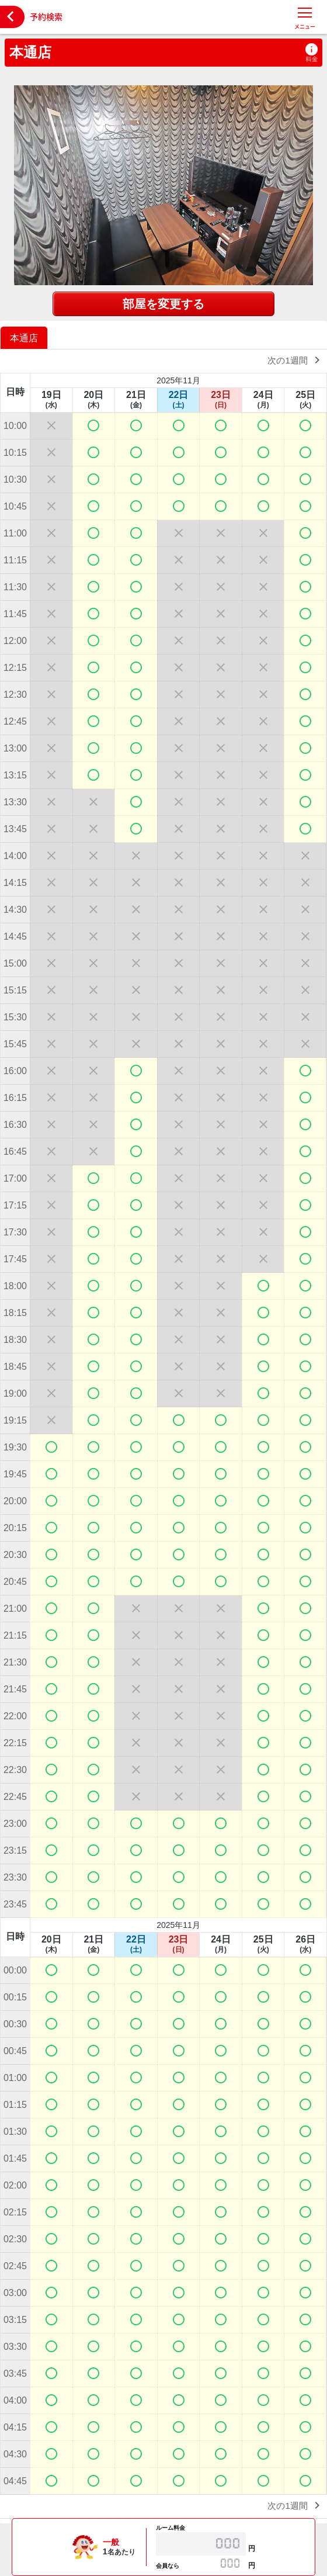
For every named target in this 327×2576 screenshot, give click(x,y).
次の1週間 (295, 360)
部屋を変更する (163, 303)
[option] (25, 337)
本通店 (30, 52)
